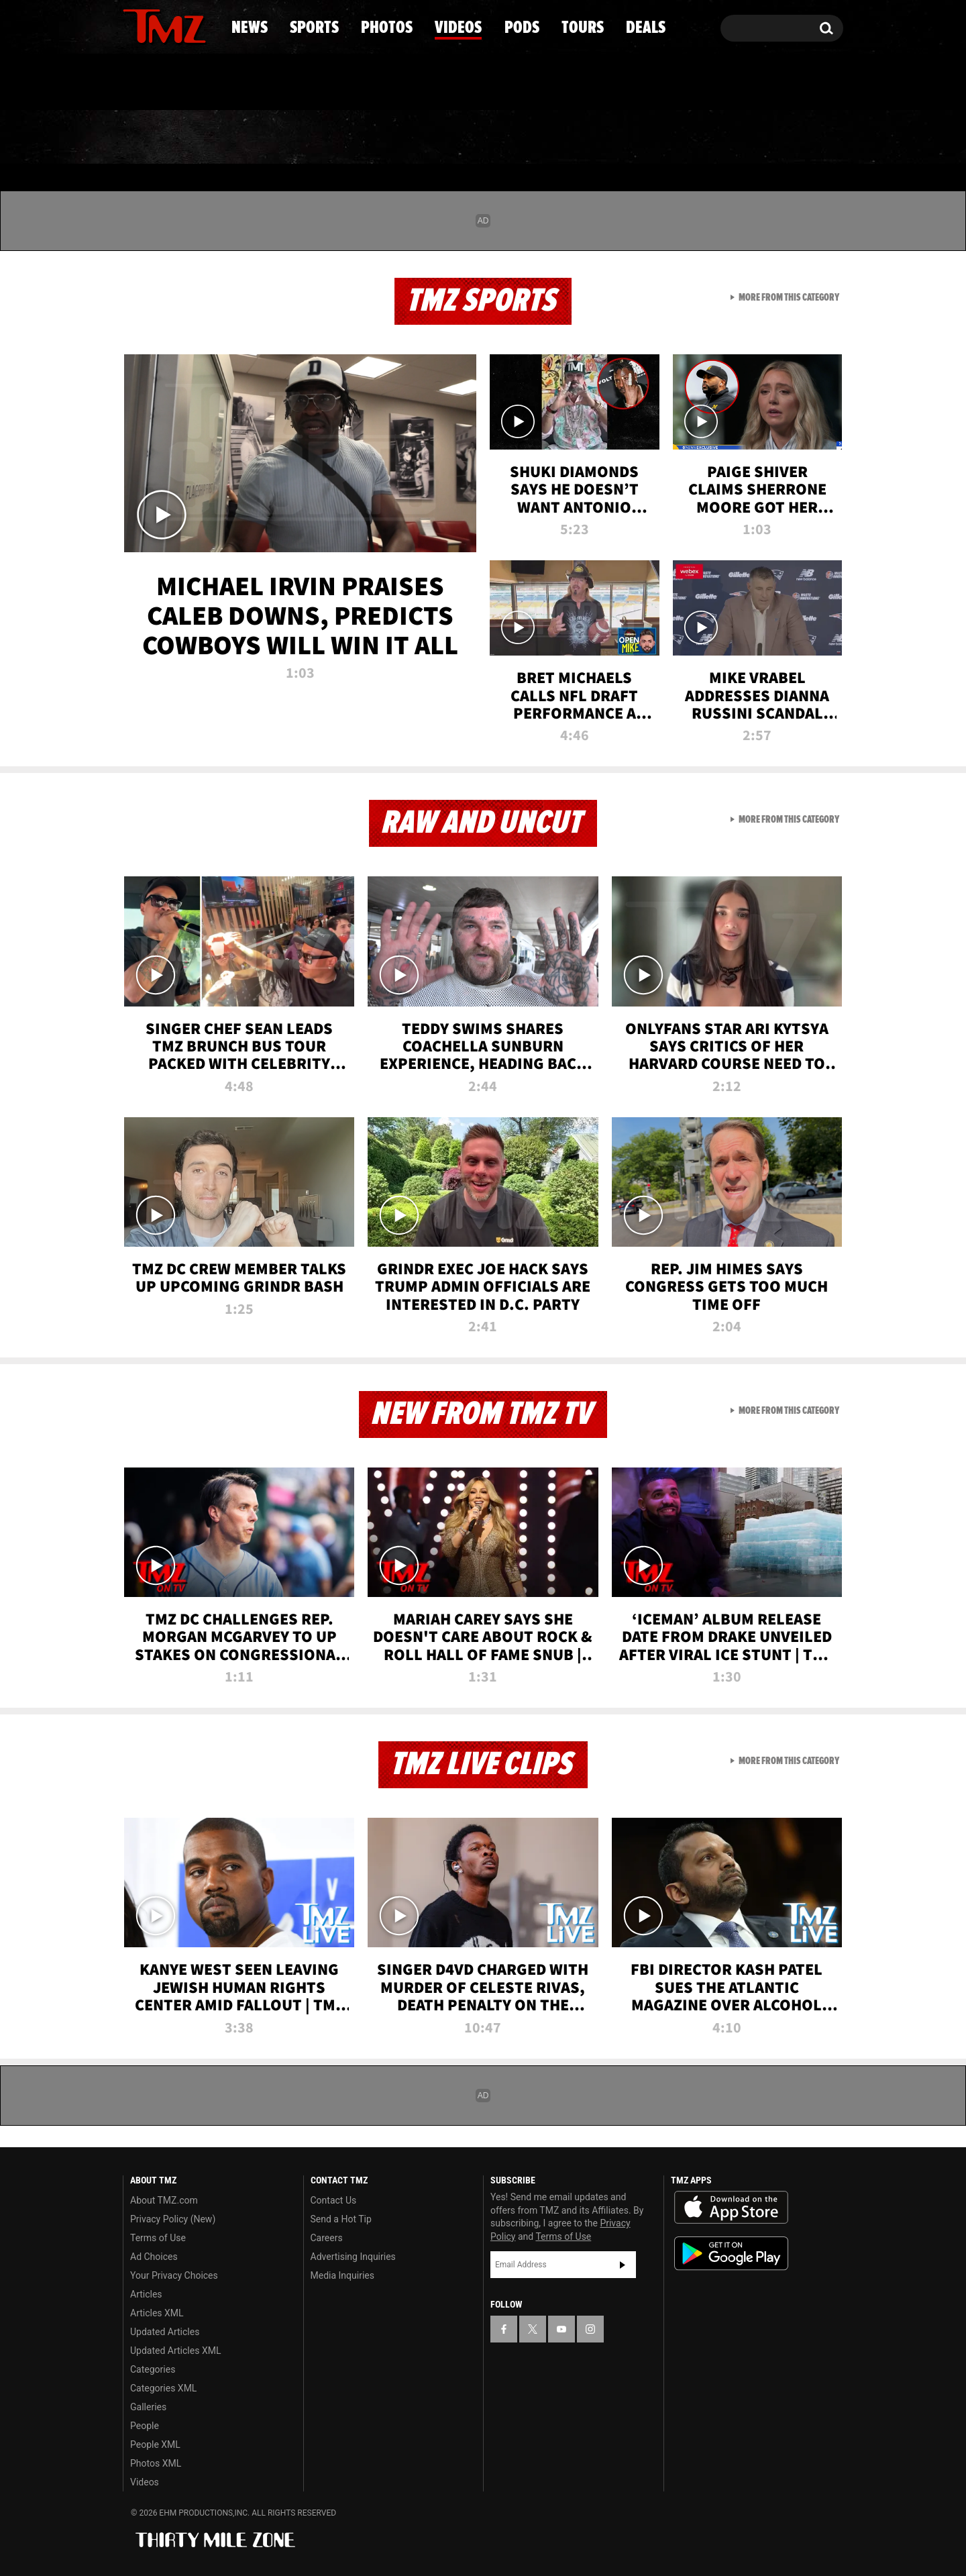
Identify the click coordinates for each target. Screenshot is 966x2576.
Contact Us (334, 2200)
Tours (684, 137)
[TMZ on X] (154, 25)
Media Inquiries (342, 2275)
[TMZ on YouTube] (561, 2329)
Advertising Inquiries (353, 2256)
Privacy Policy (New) (172, 2219)
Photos (374, 137)
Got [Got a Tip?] (165, 82)
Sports (258, 137)
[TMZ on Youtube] (177, 25)
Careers (327, 2237)
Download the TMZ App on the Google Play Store (731, 2253)
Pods (587, 137)
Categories (152, 2369)
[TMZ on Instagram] (202, 25)
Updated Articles (164, 2331)
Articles (146, 2294)
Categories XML (163, 2388)
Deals (785, 137)
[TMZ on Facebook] (134, 25)
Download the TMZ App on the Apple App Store (731, 2207)
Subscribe (622, 2264)
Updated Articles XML (175, 2350)
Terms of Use (158, 2237)
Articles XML (157, 2313)
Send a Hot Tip (341, 2219)
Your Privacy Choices (174, 2275)
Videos (486, 137)
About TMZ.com (164, 2200)
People (144, 2425)
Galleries (148, 2407)
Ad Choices (154, 2256)
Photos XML (155, 2463)
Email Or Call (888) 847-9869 (277, 83)
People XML (155, 2444)
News (155, 137)
